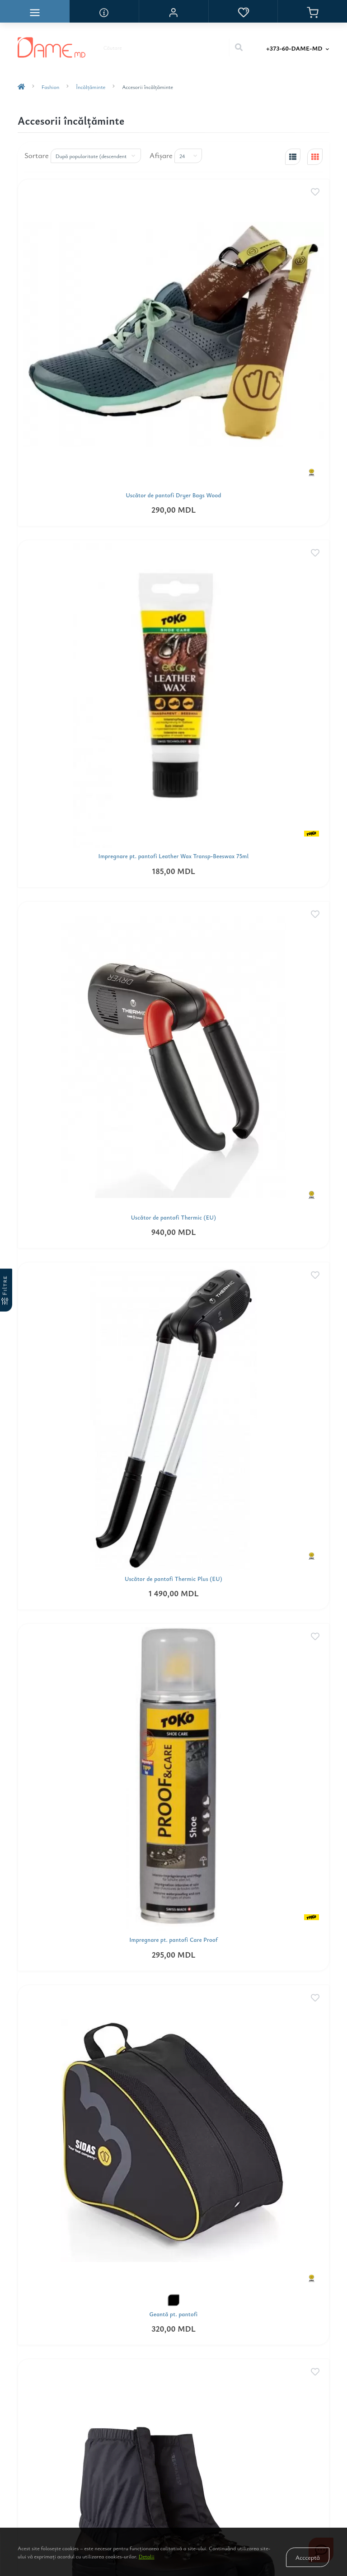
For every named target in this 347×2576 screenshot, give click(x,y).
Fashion (50, 86)
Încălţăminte (90, 86)
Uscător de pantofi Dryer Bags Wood (173, 495)
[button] (173, 11)
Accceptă (307, 2557)
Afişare (161, 155)
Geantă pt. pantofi (173, 2314)
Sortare (36, 155)
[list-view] (292, 157)
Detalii (147, 2556)
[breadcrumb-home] (21, 87)
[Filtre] (6, 1289)
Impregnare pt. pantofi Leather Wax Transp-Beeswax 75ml (173, 856)
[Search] (238, 47)
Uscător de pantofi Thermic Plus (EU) (173, 1579)
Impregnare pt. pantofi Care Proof (173, 1940)
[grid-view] (315, 157)
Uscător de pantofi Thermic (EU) (173, 1217)
